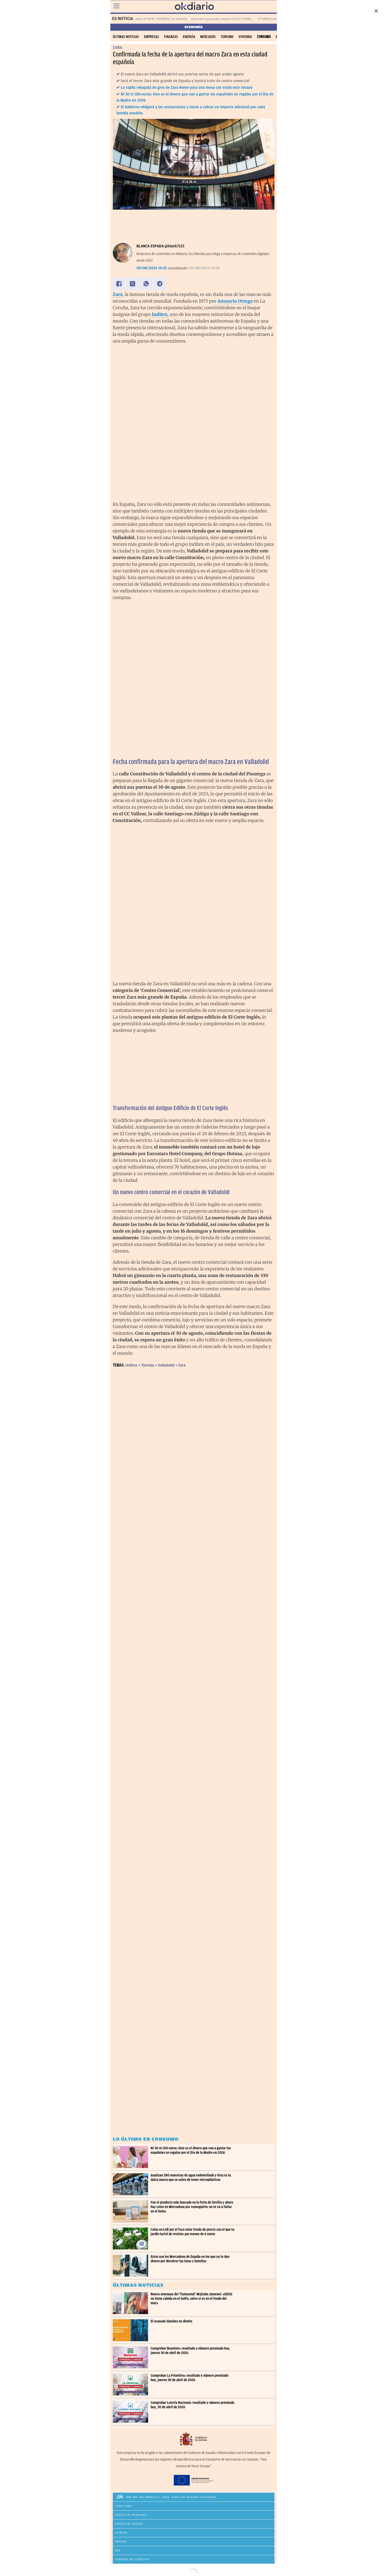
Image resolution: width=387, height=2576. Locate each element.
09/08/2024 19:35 (151, 268)
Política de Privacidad (131, 2515)
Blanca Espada (150, 246)
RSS (118, 2550)
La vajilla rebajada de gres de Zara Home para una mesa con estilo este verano (186, 87)
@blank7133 (174, 246)
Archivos (121, 2532)
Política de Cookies (129, 2523)
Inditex (131, 1365)
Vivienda (245, 37)
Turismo (227, 37)
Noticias (121, 2541)
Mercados (208, 37)
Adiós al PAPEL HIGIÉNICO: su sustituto (161, 19)
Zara (182, 1365)
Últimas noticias (126, 37)
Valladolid (166, 1365)
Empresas (151, 37)
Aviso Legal (123, 2506)
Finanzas (171, 37)
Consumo (264, 37)
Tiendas (147, 1365)
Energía (189, 37)
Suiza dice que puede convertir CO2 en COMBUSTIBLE (226, 19)
